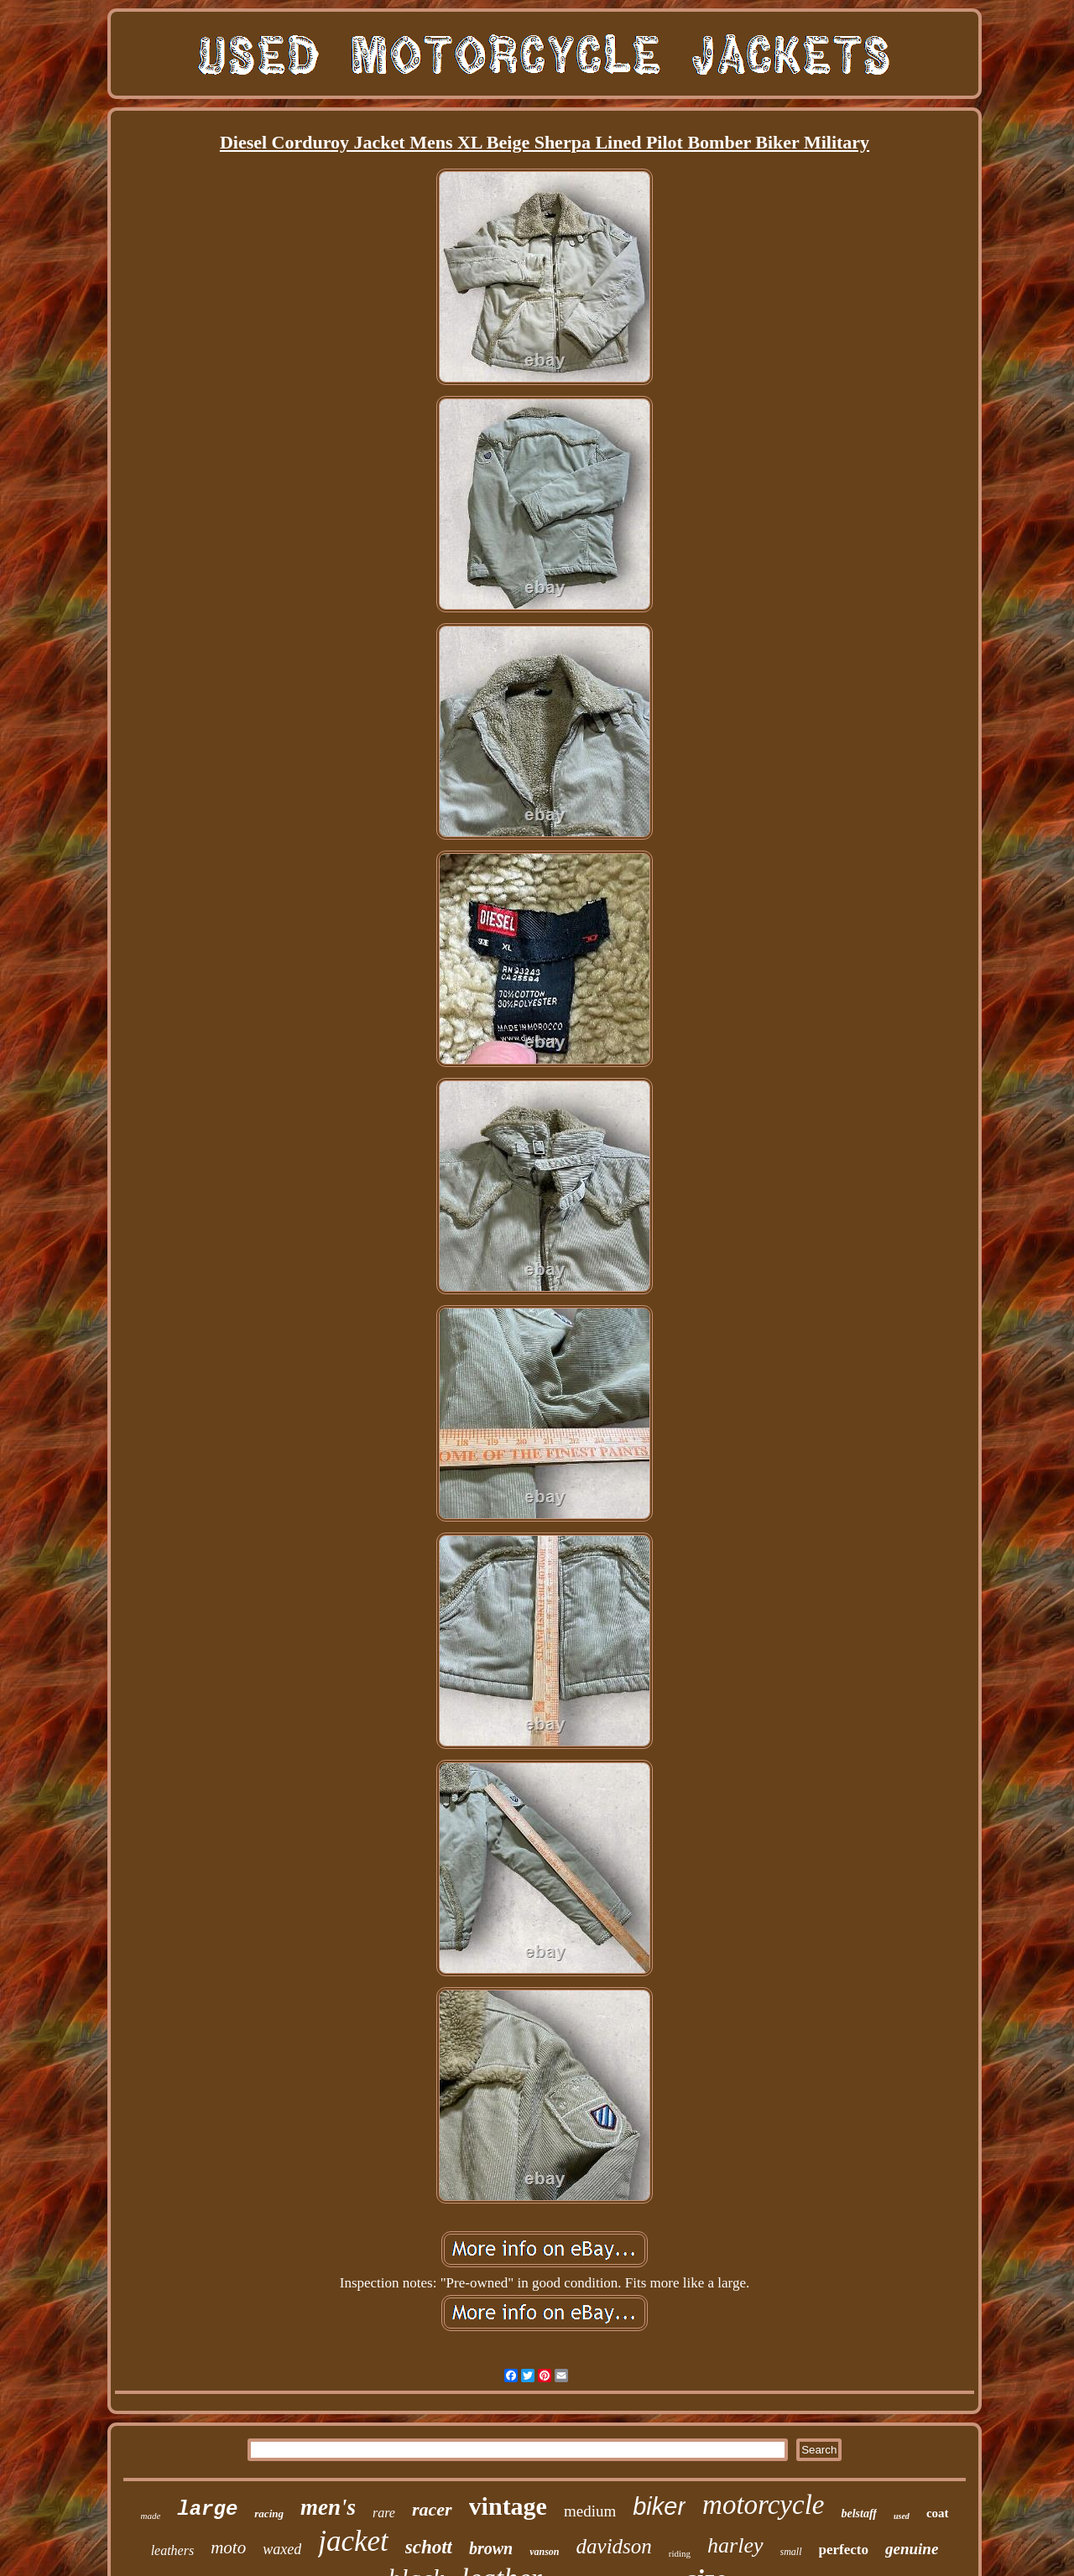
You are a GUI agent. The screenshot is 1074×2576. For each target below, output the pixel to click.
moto (228, 2547)
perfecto (843, 2550)
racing (269, 2513)
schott (428, 2547)
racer (432, 2509)
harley (735, 2545)
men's (328, 2507)
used (902, 2516)
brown (491, 2548)
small (791, 2552)
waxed (282, 2549)
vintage (508, 2506)
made (150, 2516)
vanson (544, 2552)
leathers (173, 2550)
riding (680, 2553)
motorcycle (763, 2505)
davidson (614, 2546)
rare (384, 2513)
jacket (353, 2541)
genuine (911, 2549)
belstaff (859, 2513)
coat (937, 2513)
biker (659, 2506)
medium (590, 2511)
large (207, 2509)
